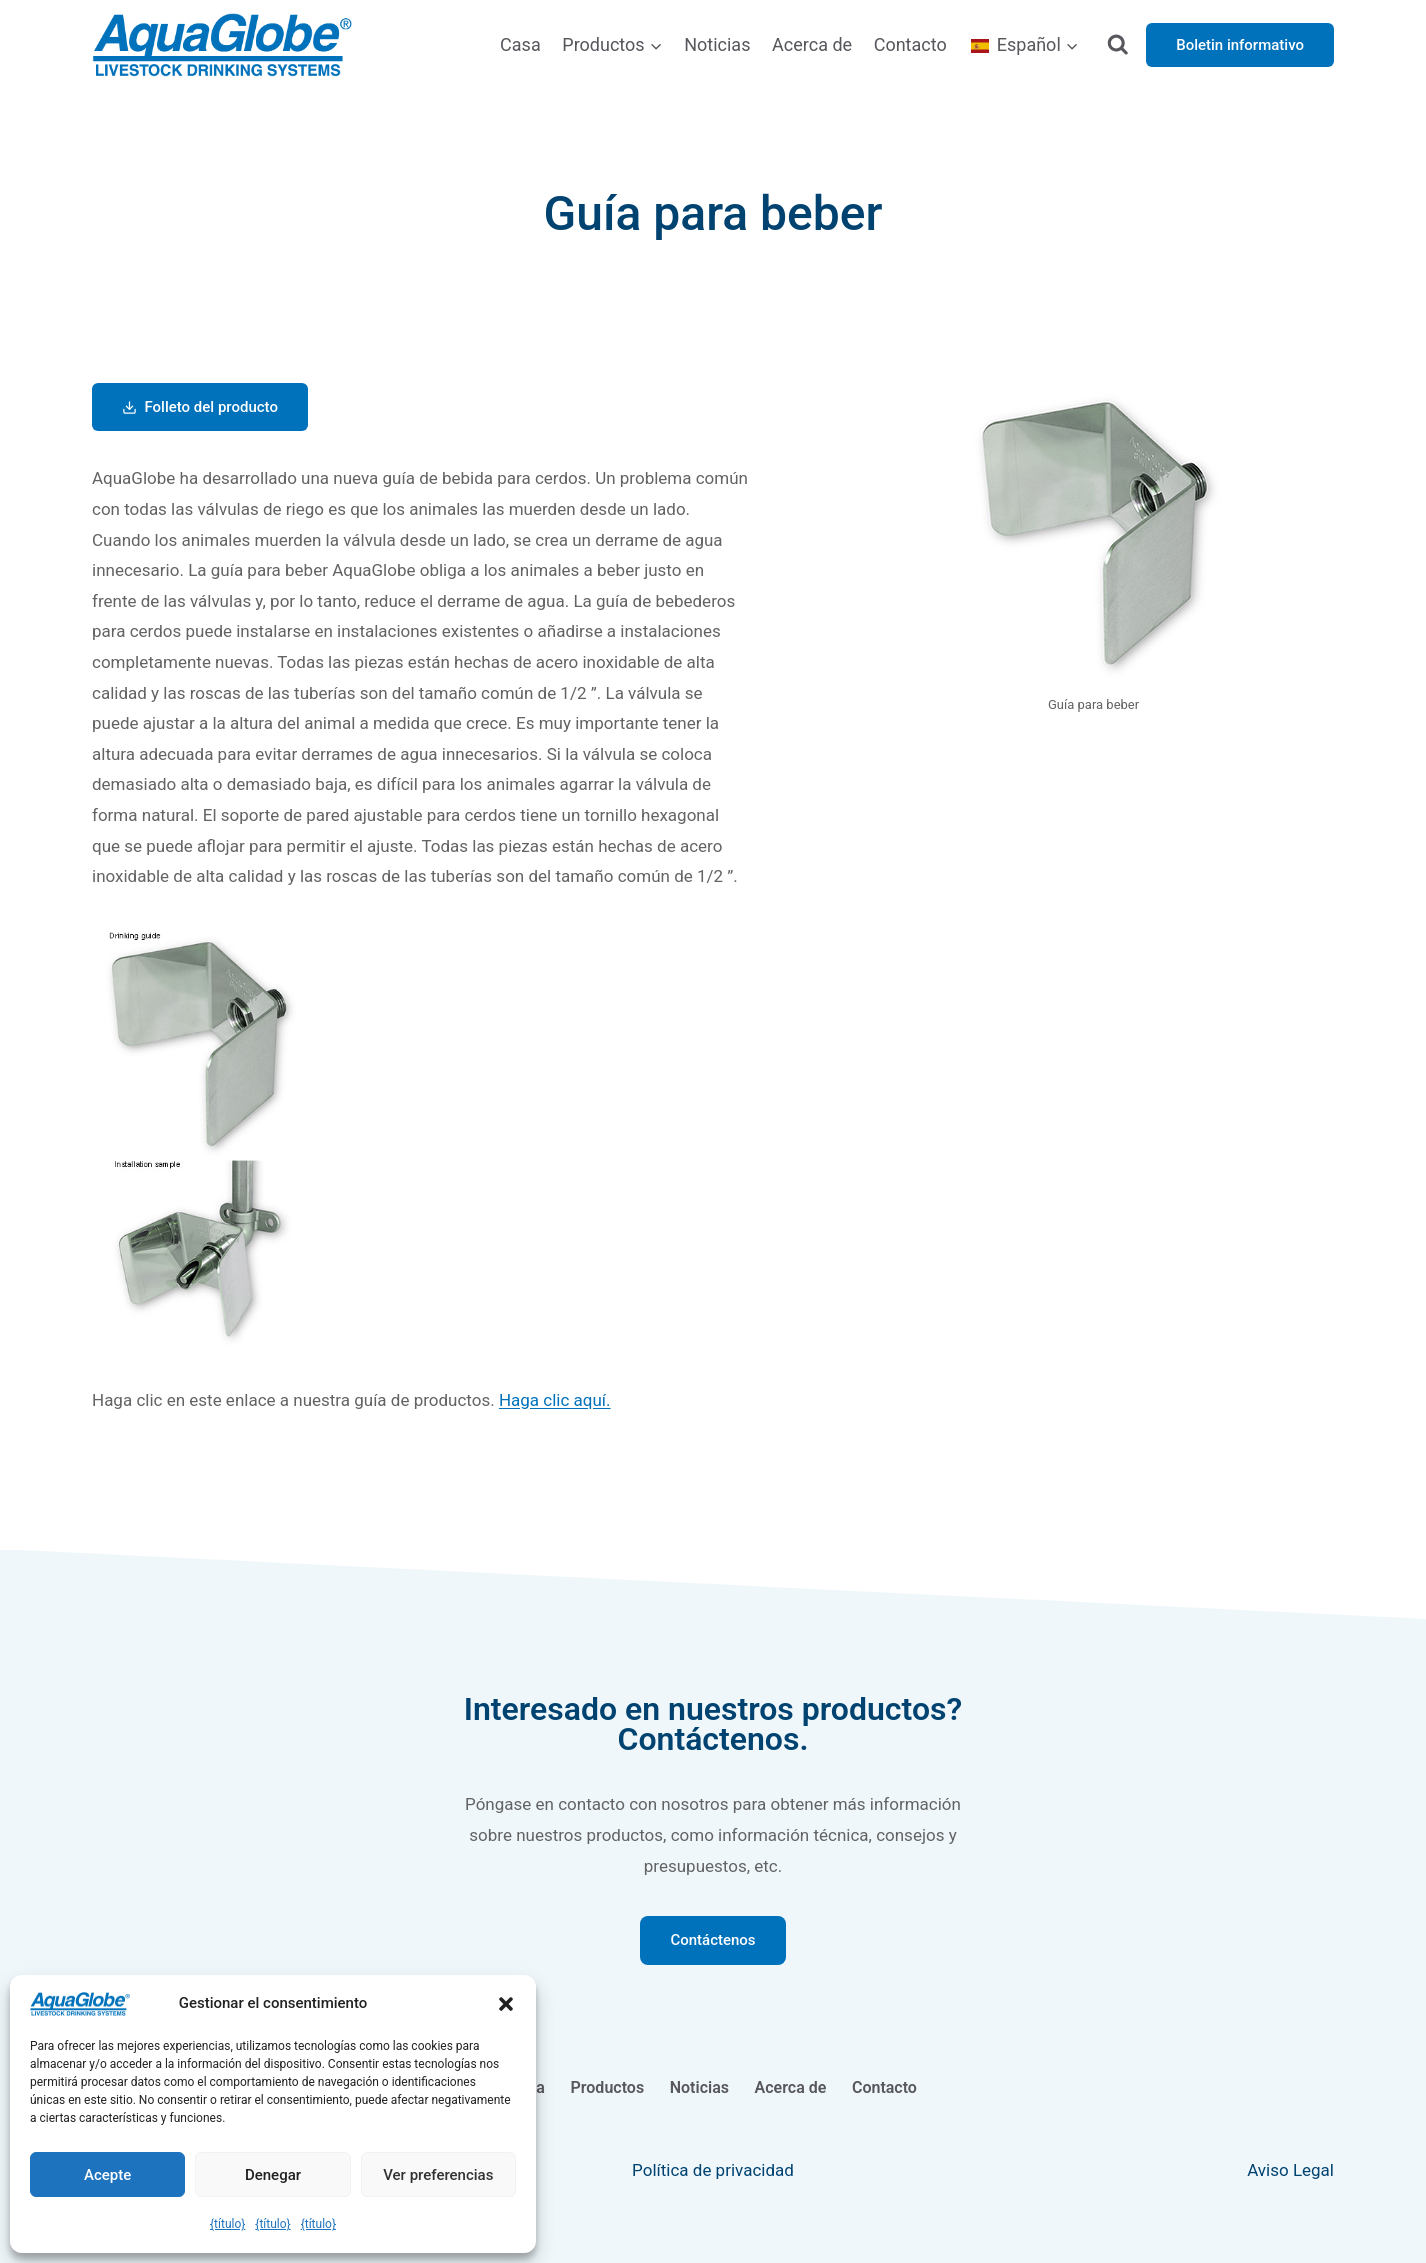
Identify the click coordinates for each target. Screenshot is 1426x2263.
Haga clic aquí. (555, 1400)
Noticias (717, 44)
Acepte (107, 2175)
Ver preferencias (438, 2175)
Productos (608, 2087)
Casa (520, 44)
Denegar (273, 2175)
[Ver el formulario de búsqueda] (1118, 45)
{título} (227, 2224)
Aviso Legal (1290, 2170)
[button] (506, 2004)
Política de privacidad (713, 2170)
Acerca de (812, 44)
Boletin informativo (1240, 45)
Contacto (910, 44)
